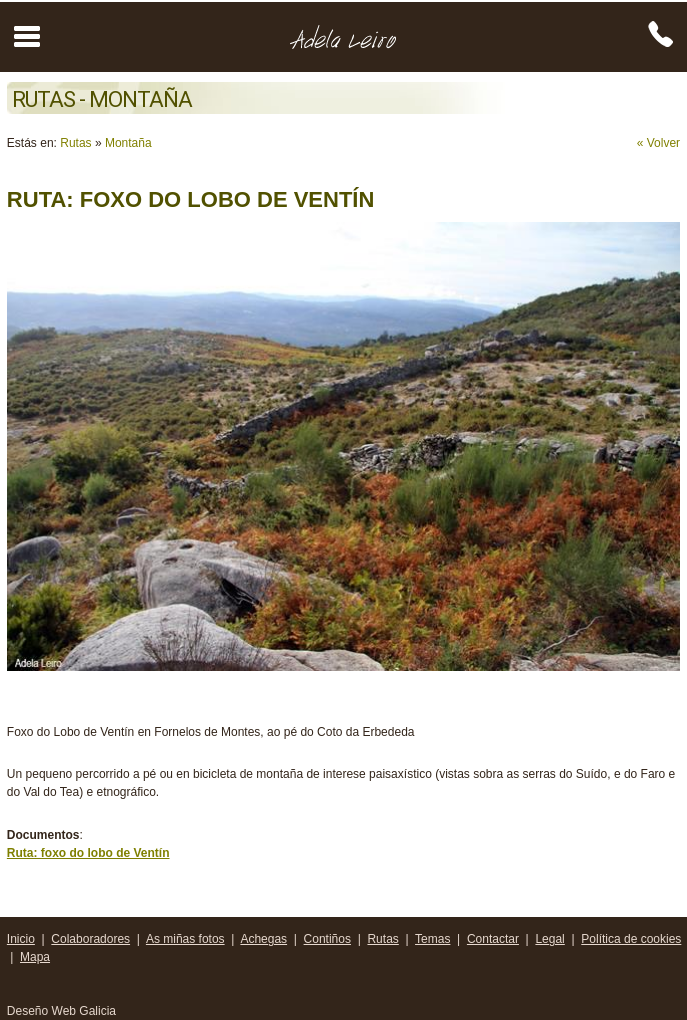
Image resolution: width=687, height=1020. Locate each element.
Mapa (35, 957)
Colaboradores (90, 939)
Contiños (327, 939)
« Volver (658, 143)
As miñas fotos (185, 939)
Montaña (128, 143)
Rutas (75, 143)
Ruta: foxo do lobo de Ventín (88, 853)
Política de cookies (631, 939)
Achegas (263, 939)
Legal (549, 939)
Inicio (21, 939)
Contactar (493, 939)
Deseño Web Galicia (63, 1011)
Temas (432, 939)
